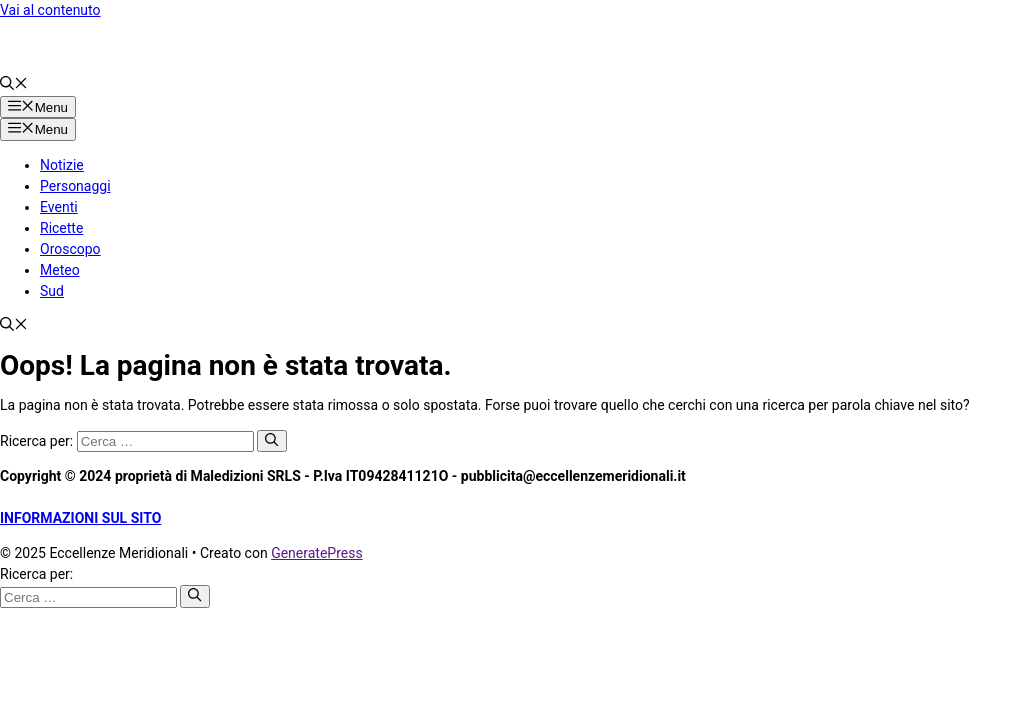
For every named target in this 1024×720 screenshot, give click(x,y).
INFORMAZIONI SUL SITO (80, 518)
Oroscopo (70, 249)
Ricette (61, 228)
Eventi (59, 207)
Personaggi (75, 186)
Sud (52, 291)
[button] (14, 85)
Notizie (62, 165)
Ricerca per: (36, 574)
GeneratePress (317, 553)
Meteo (60, 270)
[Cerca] (271, 441)
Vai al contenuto (50, 10)
